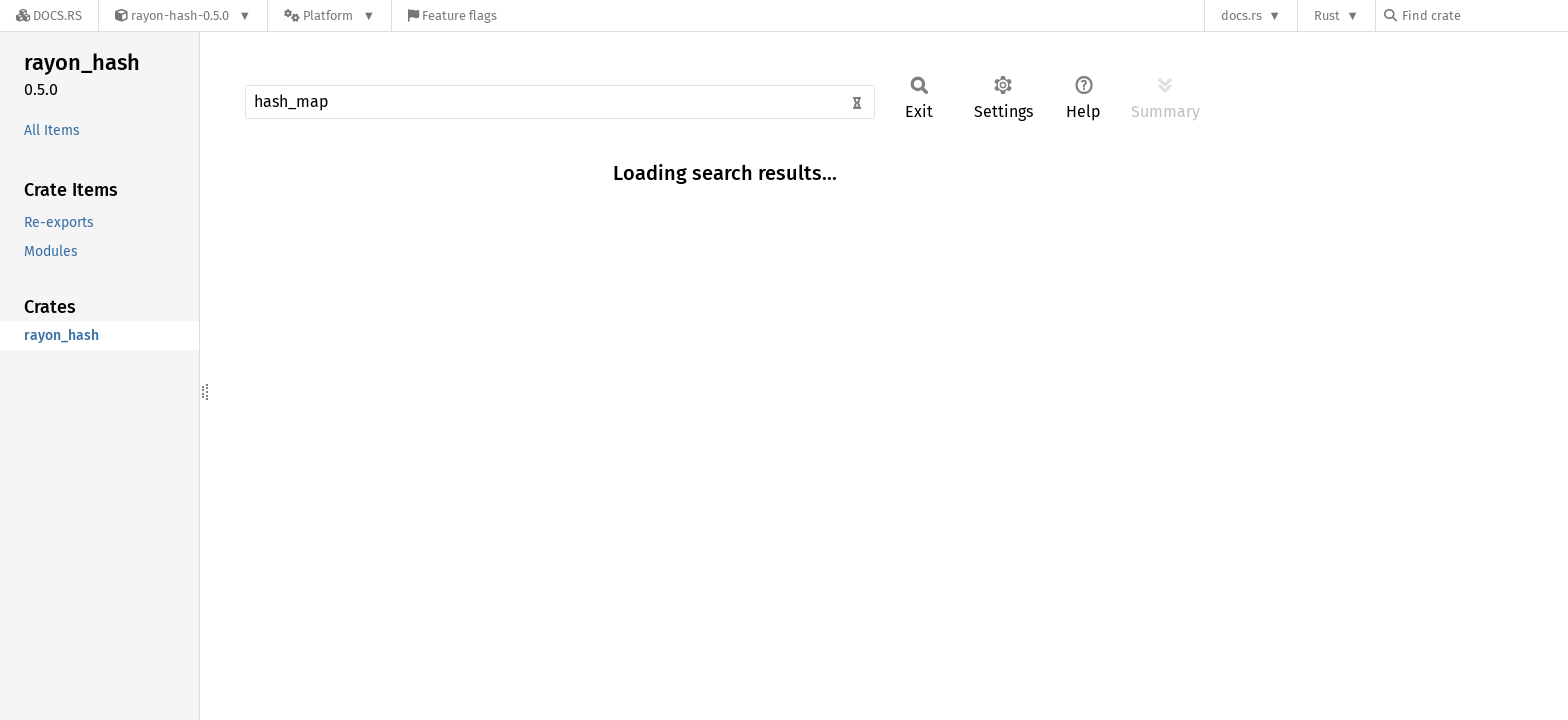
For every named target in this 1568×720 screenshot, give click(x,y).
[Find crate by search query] (1484, 15)
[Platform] (329, 15)
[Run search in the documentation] (560, 102)
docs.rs (1241, 15)
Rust (1327, 15)
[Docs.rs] (49, 15)
